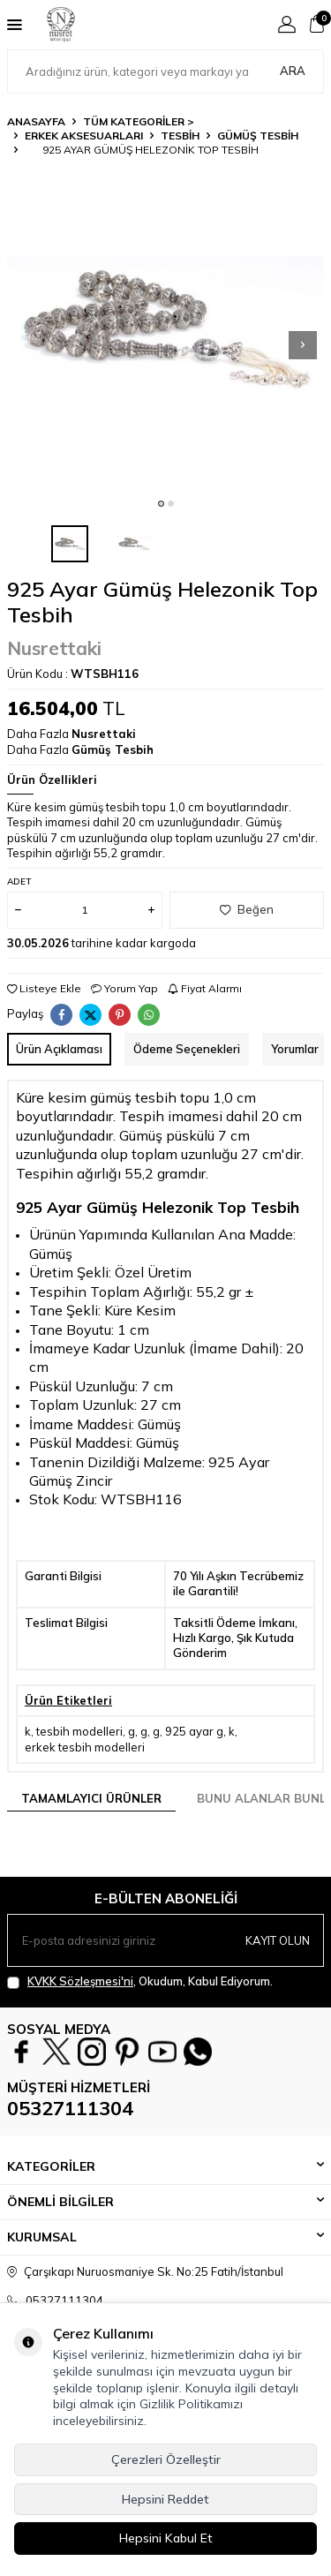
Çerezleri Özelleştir (166, 2459)
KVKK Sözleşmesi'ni (80, 1981)
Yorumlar (295, 1049)
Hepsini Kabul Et (166, 2538)
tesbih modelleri (79, 1731)
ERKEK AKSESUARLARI (84, 135)
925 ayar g (194, 1731)
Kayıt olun (277, 1940)
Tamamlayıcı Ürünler (91, 1798)
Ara (292, 71)
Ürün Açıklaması (59, 1049)
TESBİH (180, 135)
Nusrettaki (54, 647)
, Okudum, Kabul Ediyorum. (140, 1981)
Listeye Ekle (44, 988)
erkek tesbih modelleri (85, 1747)
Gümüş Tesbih (257, 135)
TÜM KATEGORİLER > (138, 121)
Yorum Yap (124, 988)
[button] (161, 504)
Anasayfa (36, 121)
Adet (19, 881)
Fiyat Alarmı (205, 988)
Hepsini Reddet (165, 2499)
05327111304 (70, 2108)
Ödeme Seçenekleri (186, 1049)
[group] (165, 329)
